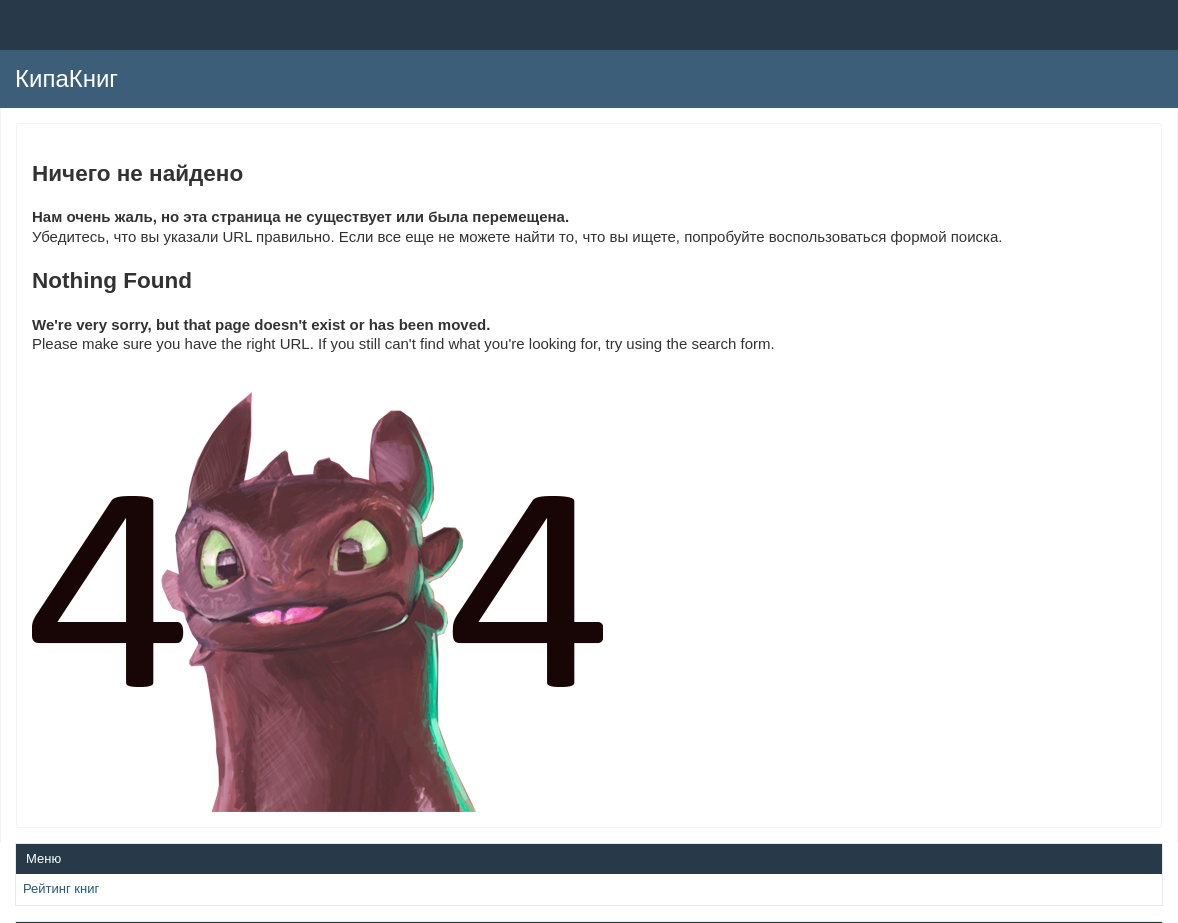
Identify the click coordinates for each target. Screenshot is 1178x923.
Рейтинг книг (61, 888)
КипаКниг (66, 78)
